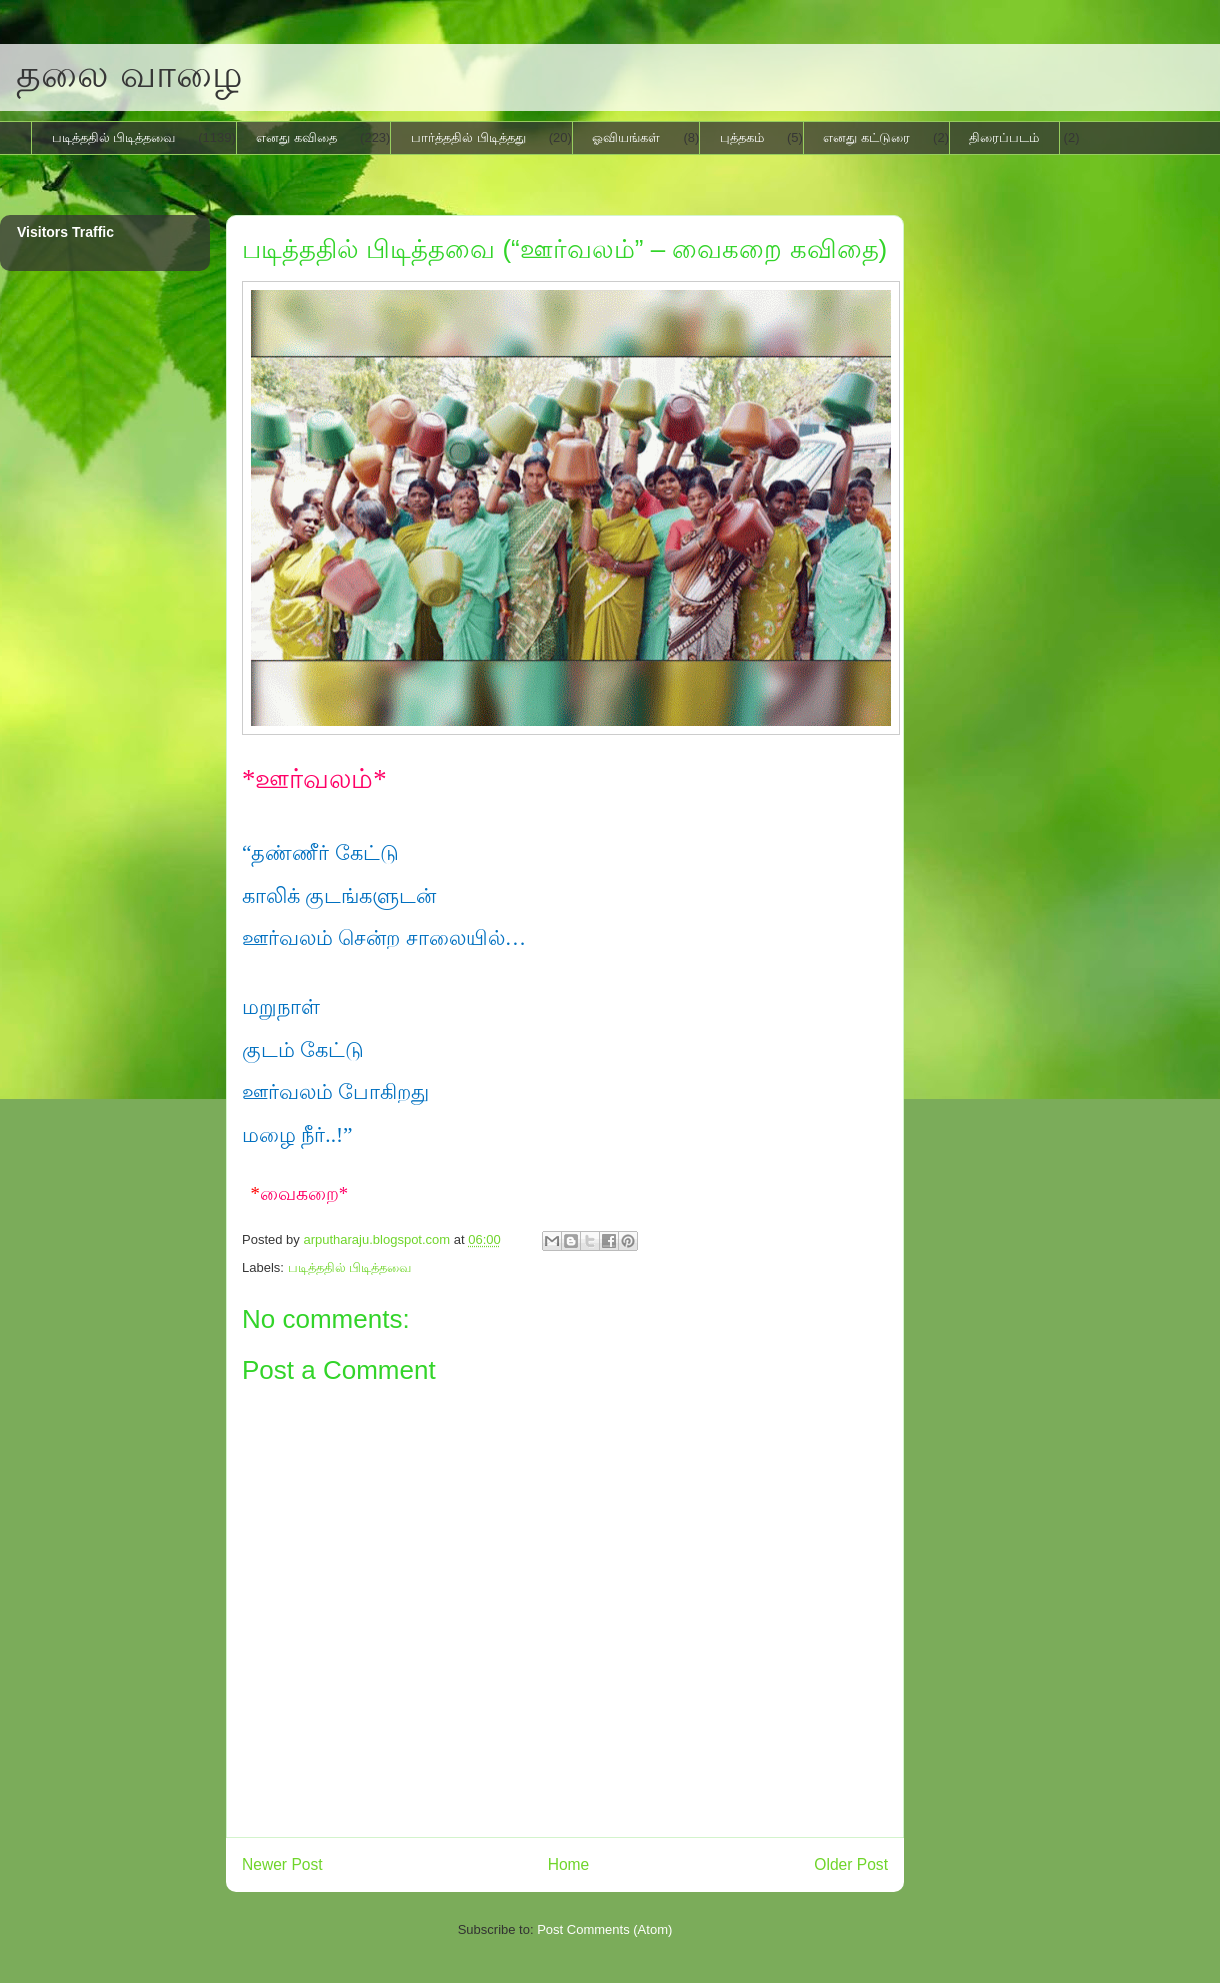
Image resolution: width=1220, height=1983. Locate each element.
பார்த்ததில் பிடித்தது (468, 137)
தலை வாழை (129, 74)
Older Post (851, 1864)
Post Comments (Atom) (604, 1929)
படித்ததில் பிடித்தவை (114, 137)
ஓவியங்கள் (626, 137)
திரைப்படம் (1004, 137)
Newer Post (282, 1864)
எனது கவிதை (296, 137)
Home (569, 1864)
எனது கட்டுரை (866, 137)
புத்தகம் (742, 137)
